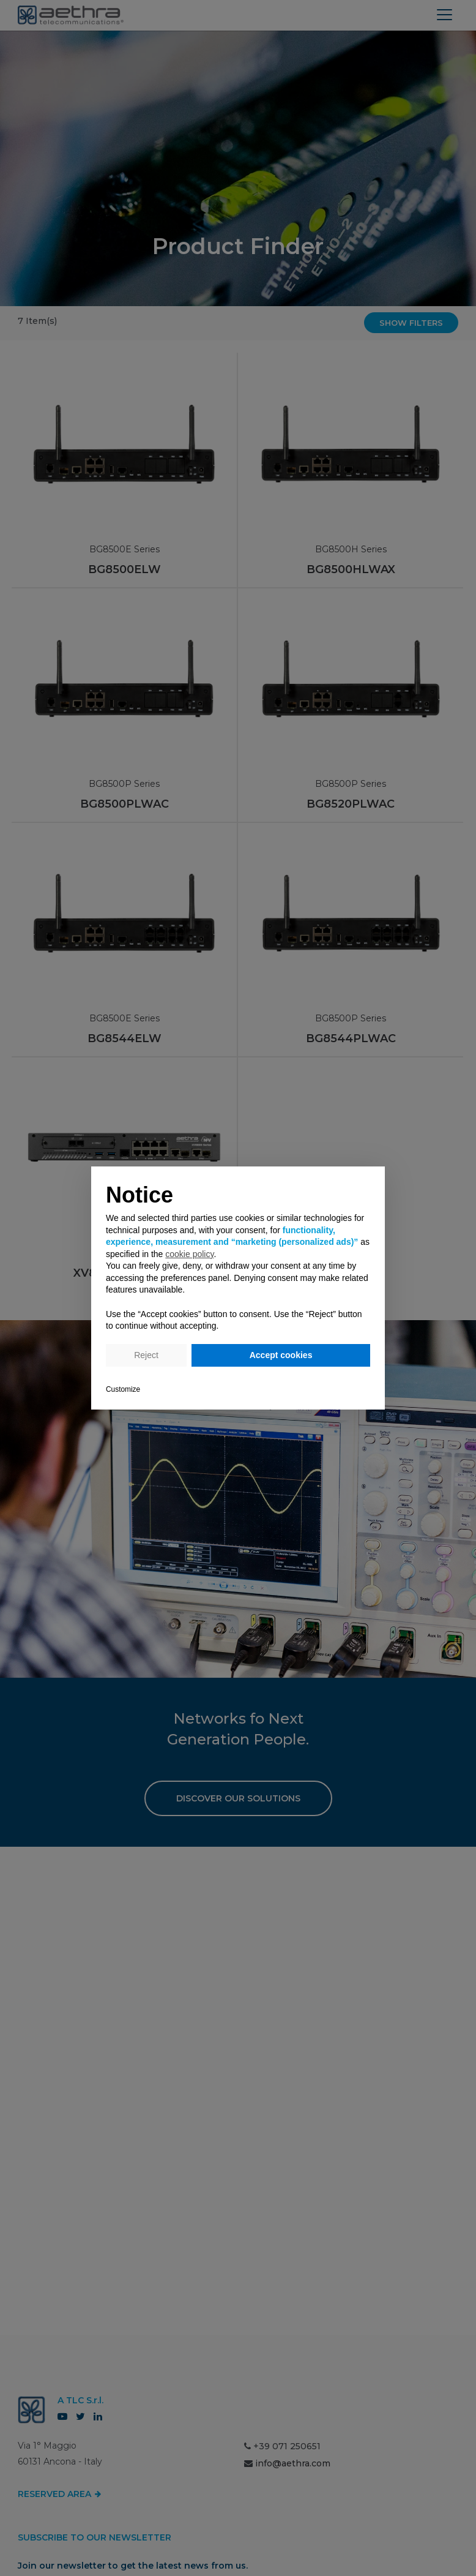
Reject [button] (146, 1355)
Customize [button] (123, 1389)
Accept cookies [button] (281, 1355)
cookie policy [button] (189, 1254)
